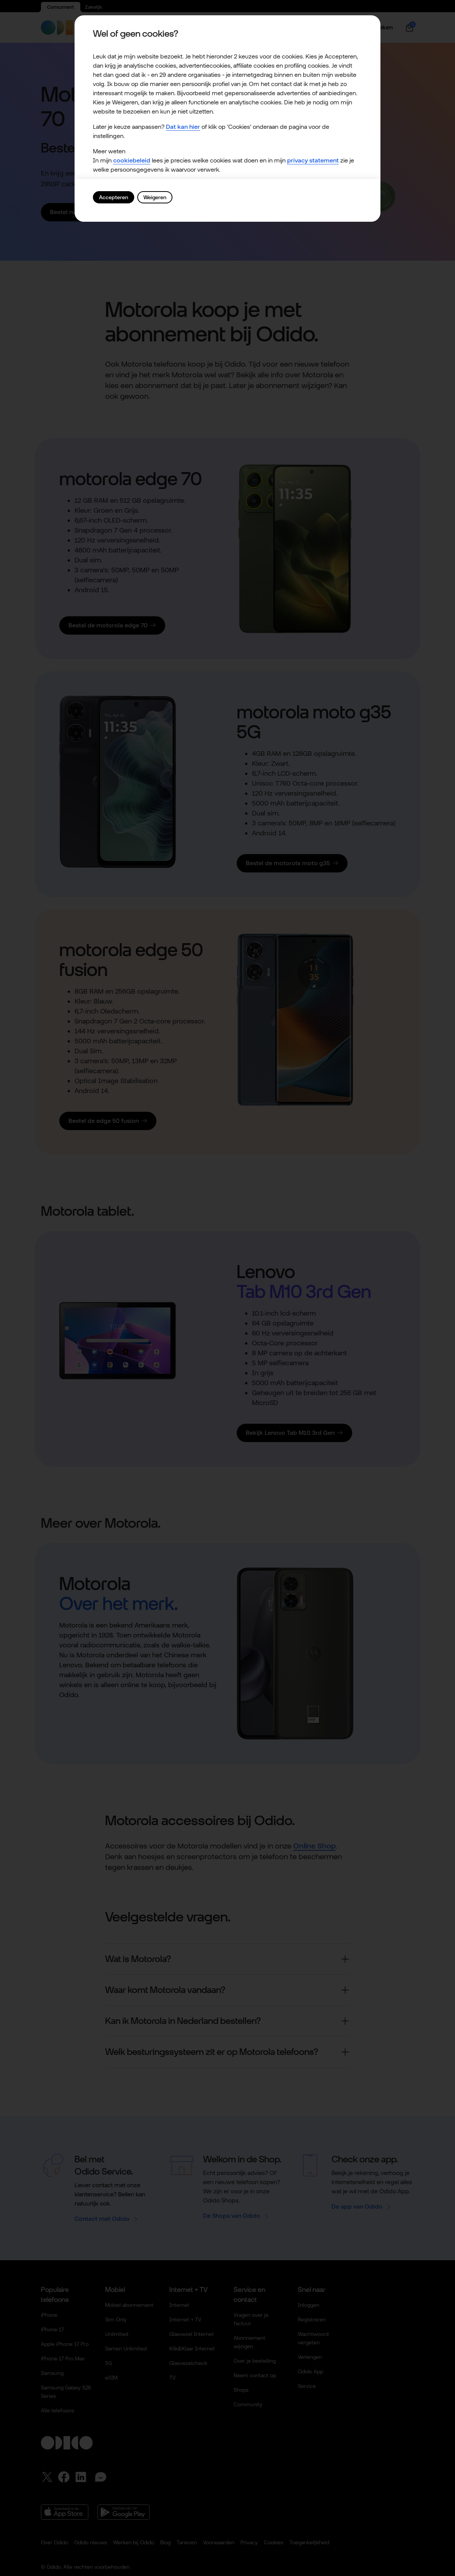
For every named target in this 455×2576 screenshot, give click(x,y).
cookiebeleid (131, 160)
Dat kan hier (183, 126)
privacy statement (313, 160)
